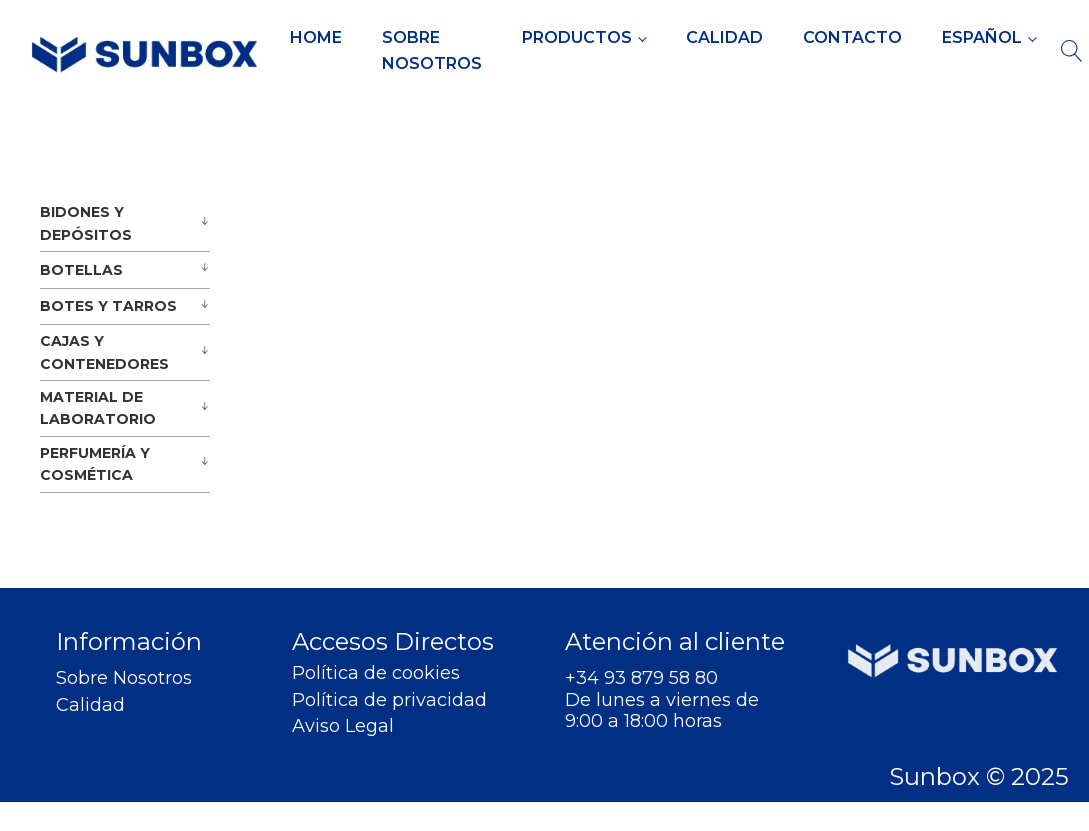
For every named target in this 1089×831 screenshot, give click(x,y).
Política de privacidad (389, 700)
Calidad (724, 37)
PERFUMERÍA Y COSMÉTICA (95, 464)
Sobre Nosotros (432, 50)
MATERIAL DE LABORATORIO (98, 408)
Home (316, 37)
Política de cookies (376, 673)
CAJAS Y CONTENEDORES (104, 352)
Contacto (852, 37)
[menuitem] (989, 38)
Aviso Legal (343, 726)
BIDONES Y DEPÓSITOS (86, 223)
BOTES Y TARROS (108, 306)
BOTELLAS (81, 270)
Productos (577, 37)
